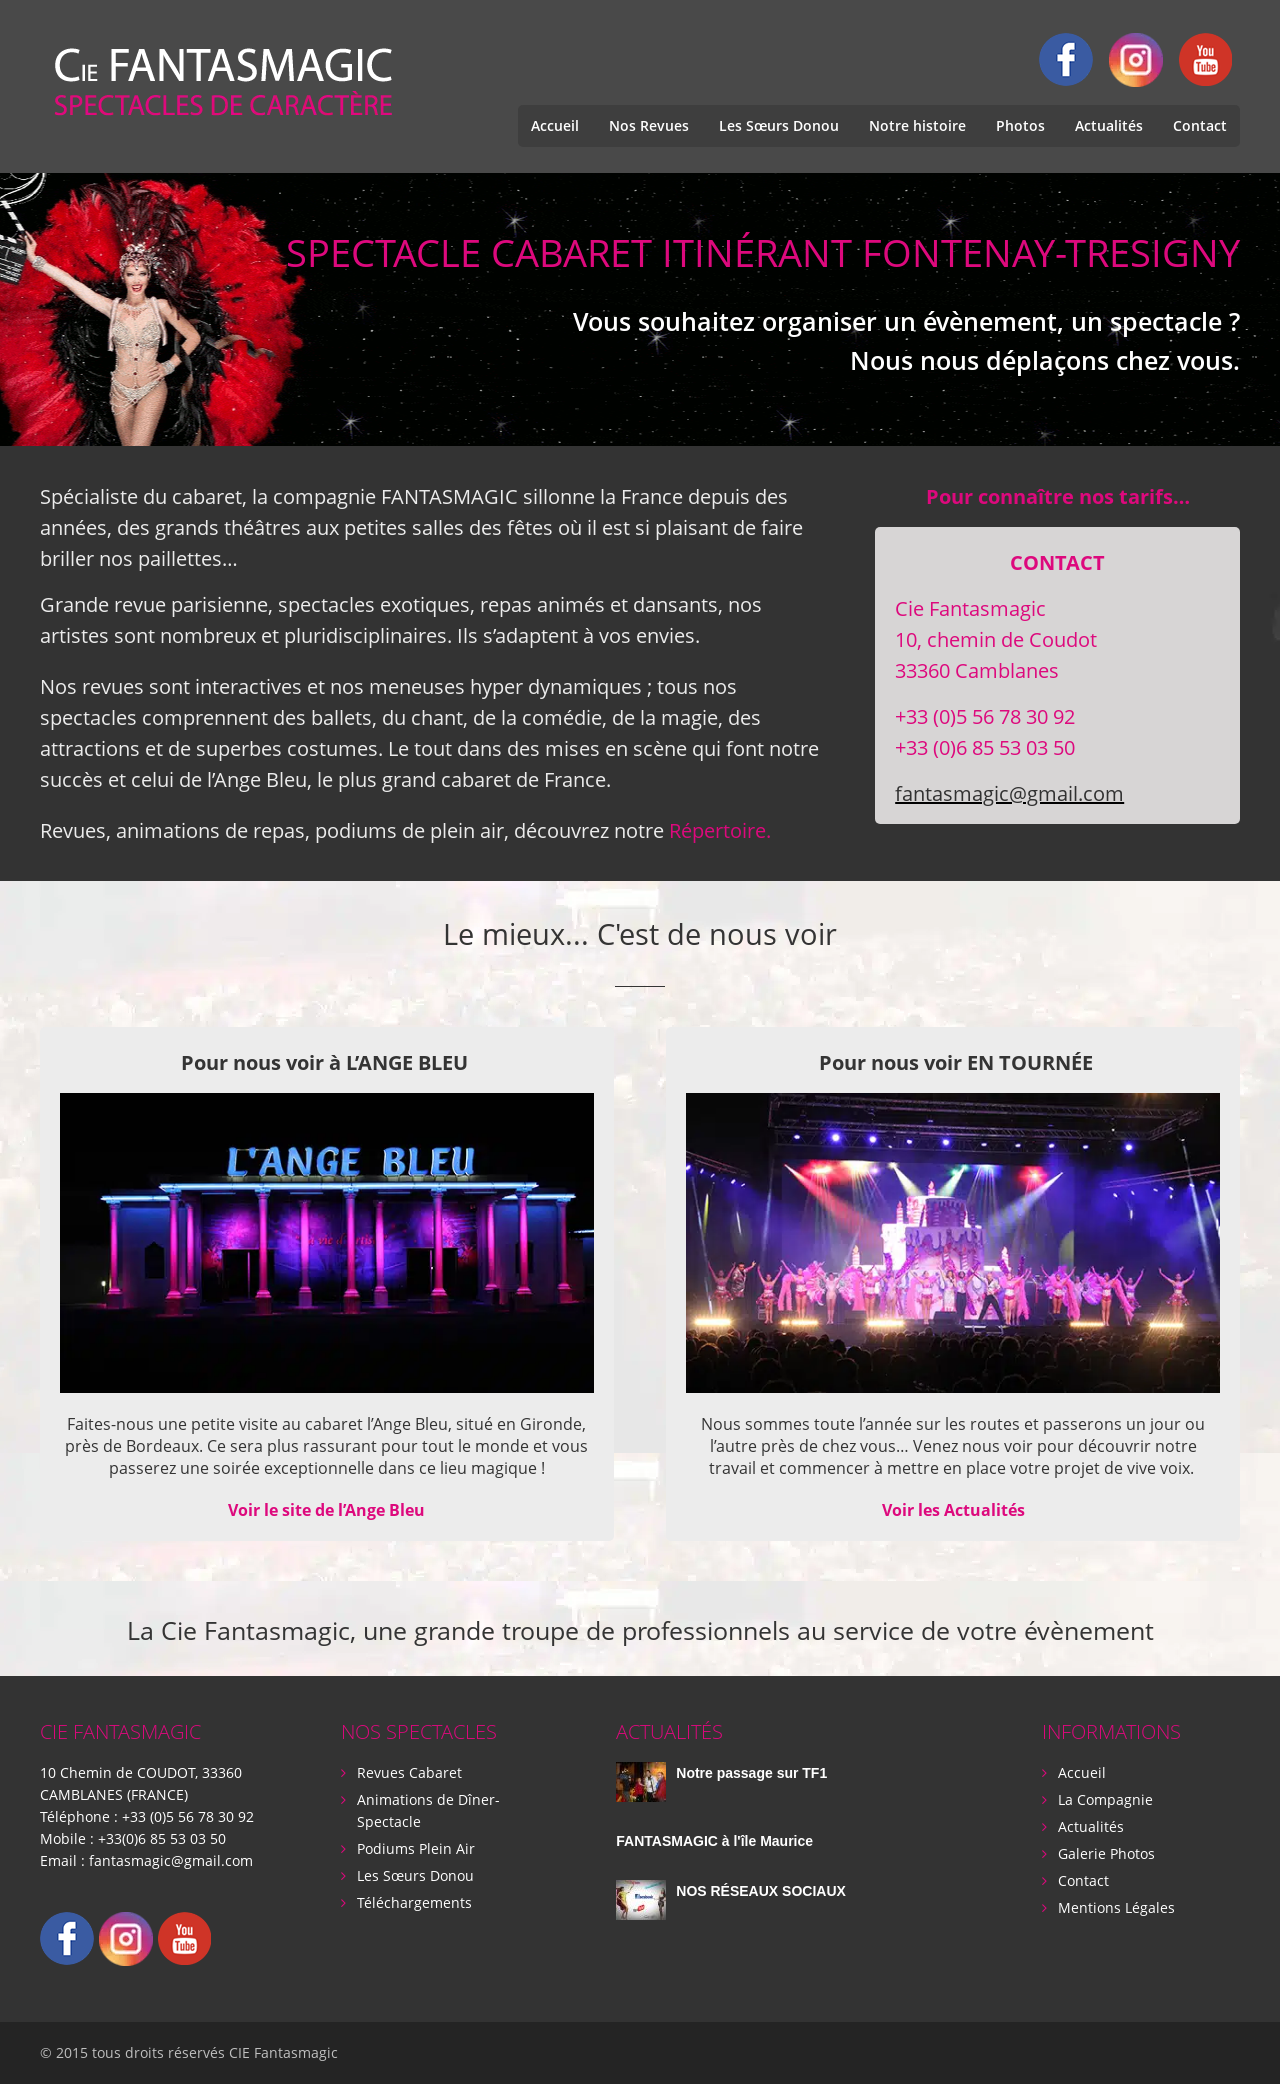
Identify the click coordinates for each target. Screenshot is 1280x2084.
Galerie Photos (1106, 1853)
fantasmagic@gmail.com (1009, 793)
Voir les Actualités (953, 1510)
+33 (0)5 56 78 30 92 (188, 1816)
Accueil (555, 125)
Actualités (1109, 125)
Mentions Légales (1116, 1907)
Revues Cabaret (409, 1772)
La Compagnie (1105, 1799)
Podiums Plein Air (416, 1848)
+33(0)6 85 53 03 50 (162, 1838)
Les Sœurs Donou (779, 125)
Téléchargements (414, 1902)
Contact (1200, 125)
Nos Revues (649, 125)
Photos (1020, 125)
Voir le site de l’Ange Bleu (326, 1510)
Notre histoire (917, 125)
